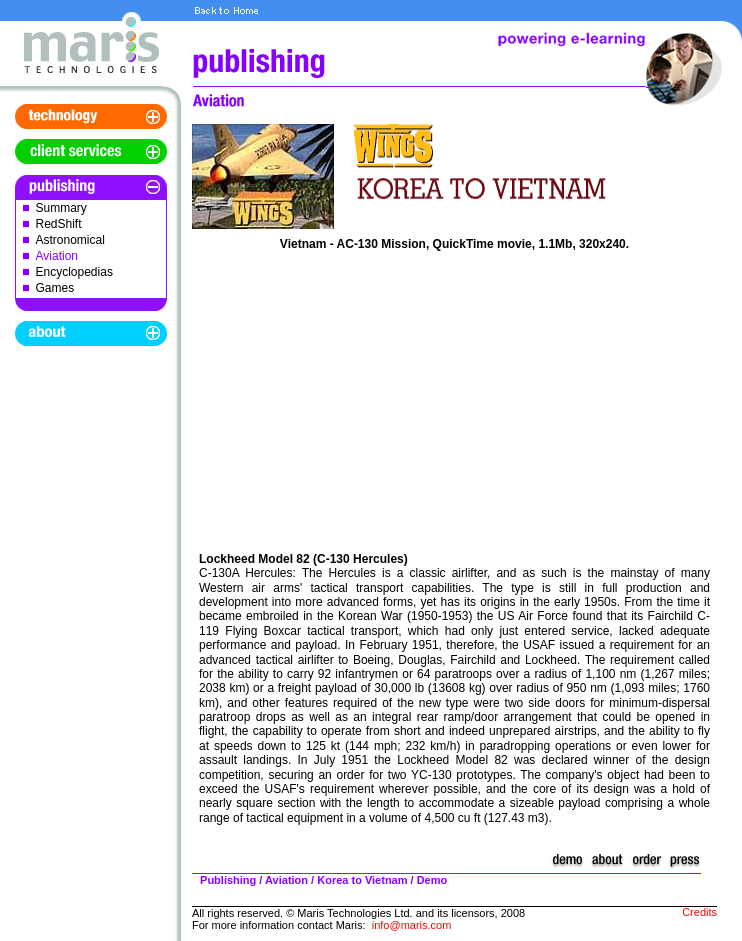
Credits (699, 912)
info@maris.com (412, 925)
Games (55, 288)
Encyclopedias (74, 272)
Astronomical (70, 240)
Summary (61, 208)
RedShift (59, 224)
